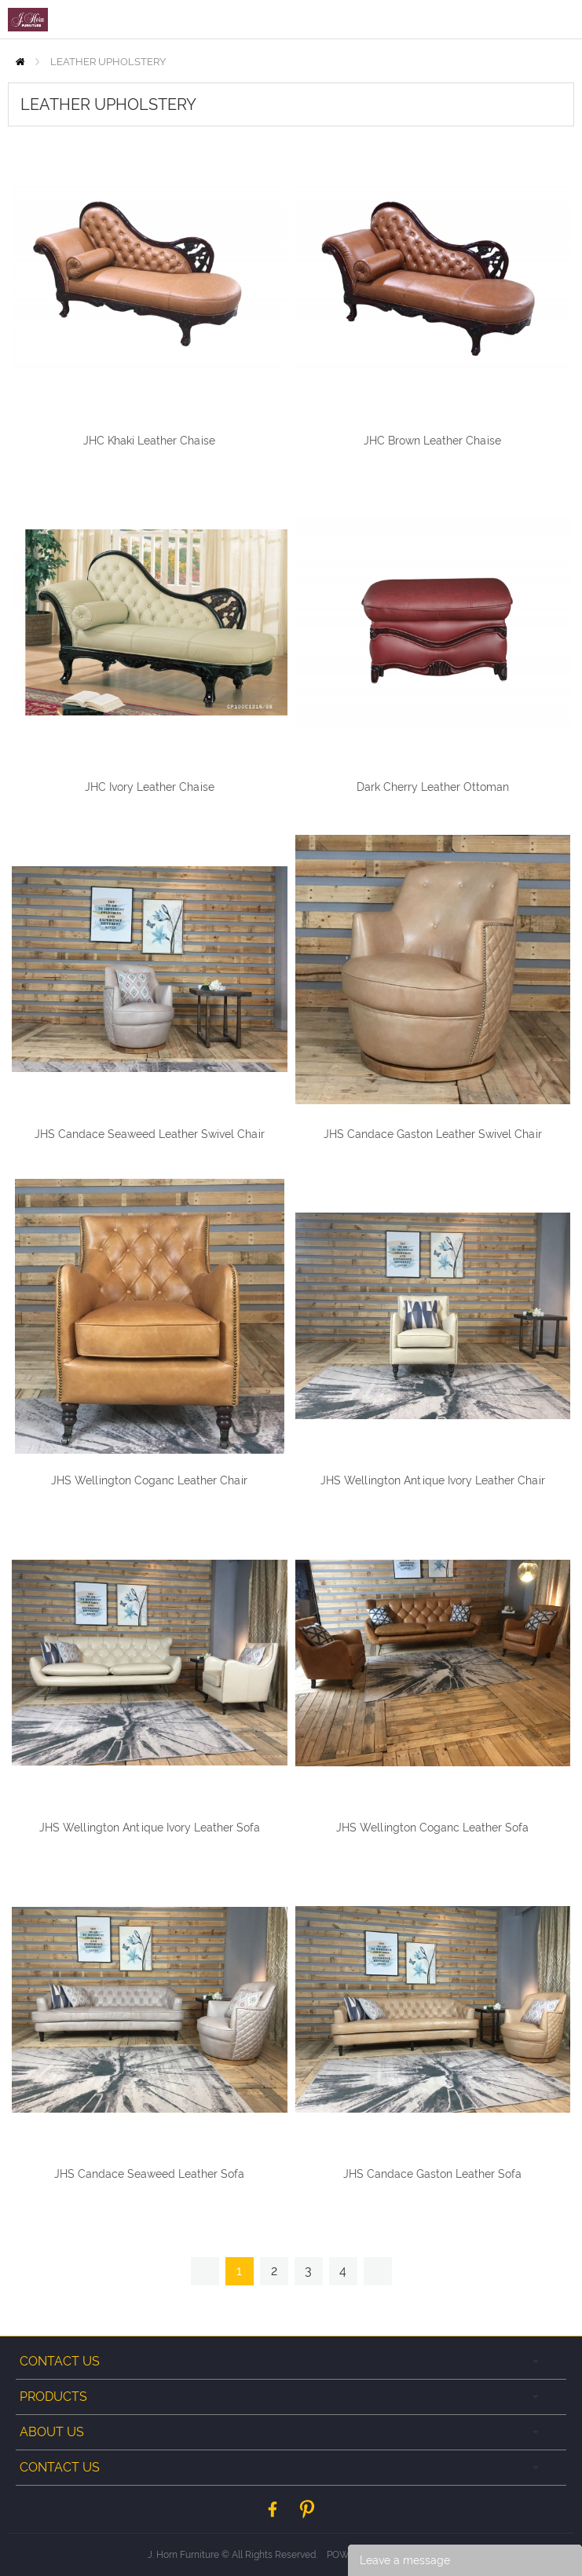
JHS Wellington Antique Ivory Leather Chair (432, 1480)
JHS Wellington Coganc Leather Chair (149, 1480)
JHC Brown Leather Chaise (432, 440)
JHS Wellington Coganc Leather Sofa (432, 1827)
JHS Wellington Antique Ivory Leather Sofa (149, 1827)
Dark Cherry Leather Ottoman (433, 787)
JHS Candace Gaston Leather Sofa (432, 2174)
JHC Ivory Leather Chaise (149, 787)
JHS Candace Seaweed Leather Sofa (149, 2174)
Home (20, 61)
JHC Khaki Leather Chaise (149, 440)
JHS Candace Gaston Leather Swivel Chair (433, 1134)
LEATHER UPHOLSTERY (108, 62)
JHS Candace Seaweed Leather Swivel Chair (150, 1134)
